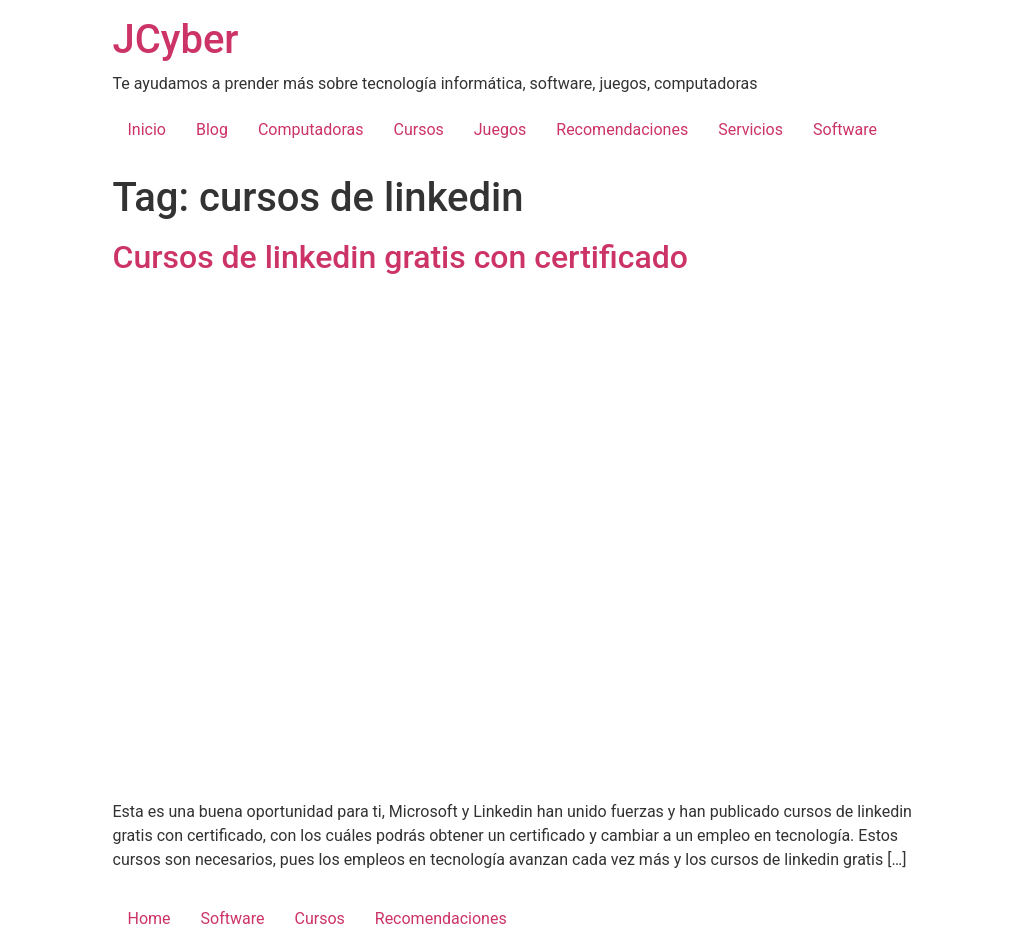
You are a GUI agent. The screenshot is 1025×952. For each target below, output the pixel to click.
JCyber (176, 39)
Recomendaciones (622, 129)
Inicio (147, 129)
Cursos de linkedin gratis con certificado (400, 257)
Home (149, 918)
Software (845, 129)
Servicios (750, 129)
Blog (212, 129)
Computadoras (311, 129)
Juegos (500, 129)
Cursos (418, 129)
